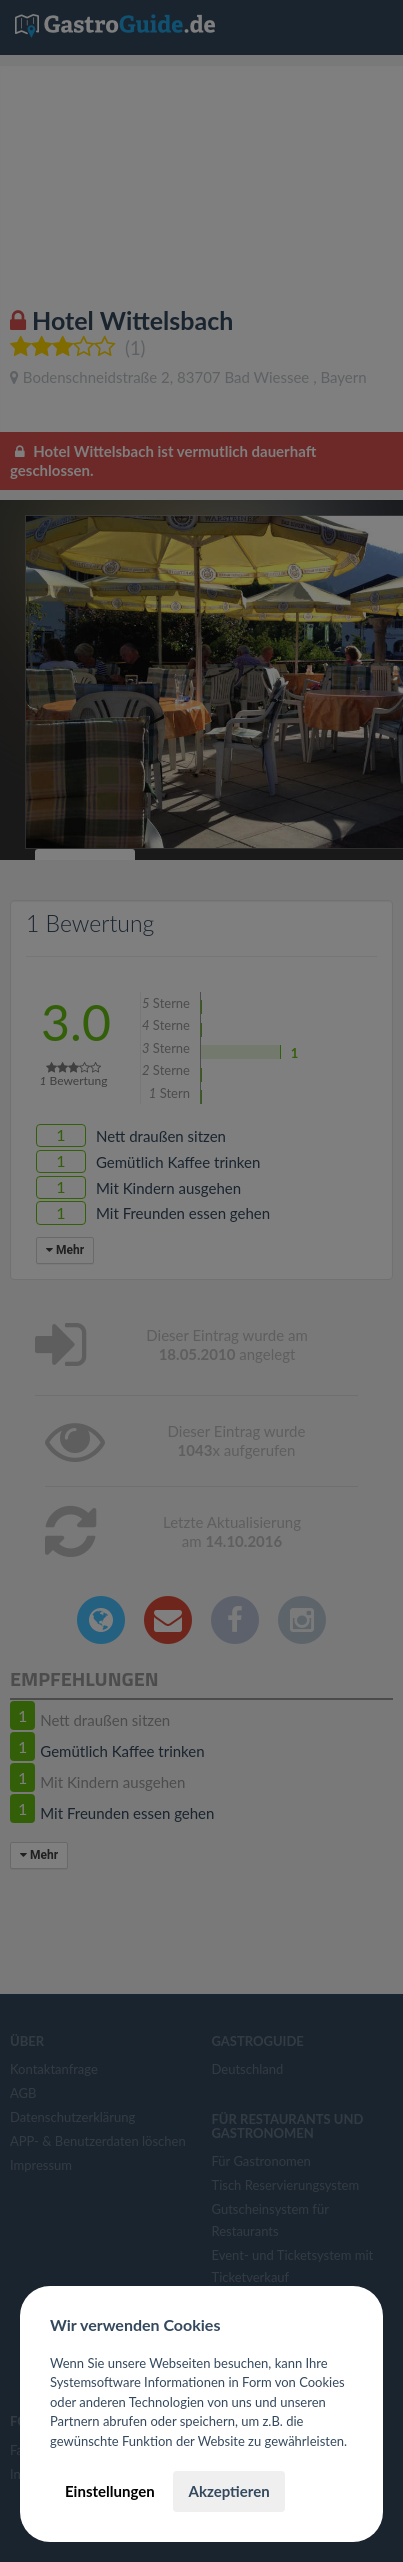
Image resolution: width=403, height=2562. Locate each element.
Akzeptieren (228, 2491)
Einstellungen (110, 2491)
